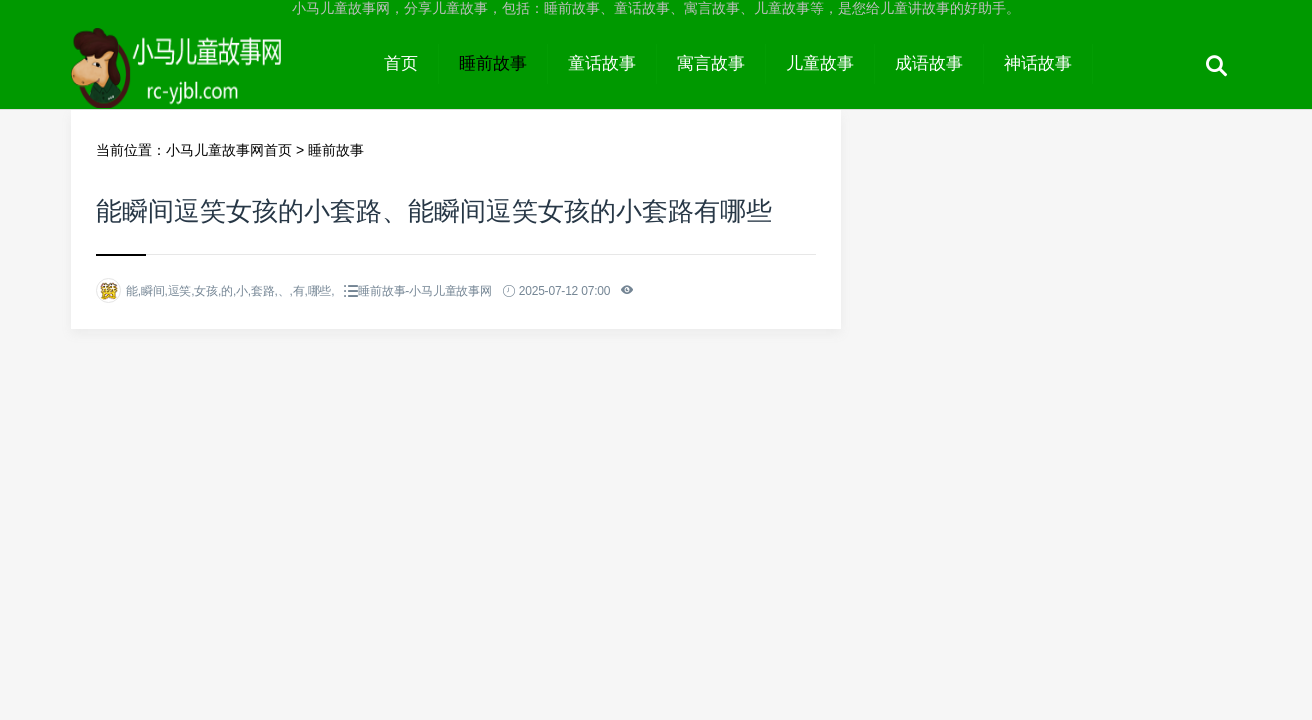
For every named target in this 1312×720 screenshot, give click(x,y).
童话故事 (602, 63)
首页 (401, 63)
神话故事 (1038, 63)
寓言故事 (711, 63)
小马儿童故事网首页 (229, 150)
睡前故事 (493, 63)
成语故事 (929, 63)
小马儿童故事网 (217, 82)
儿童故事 (820, 63)
